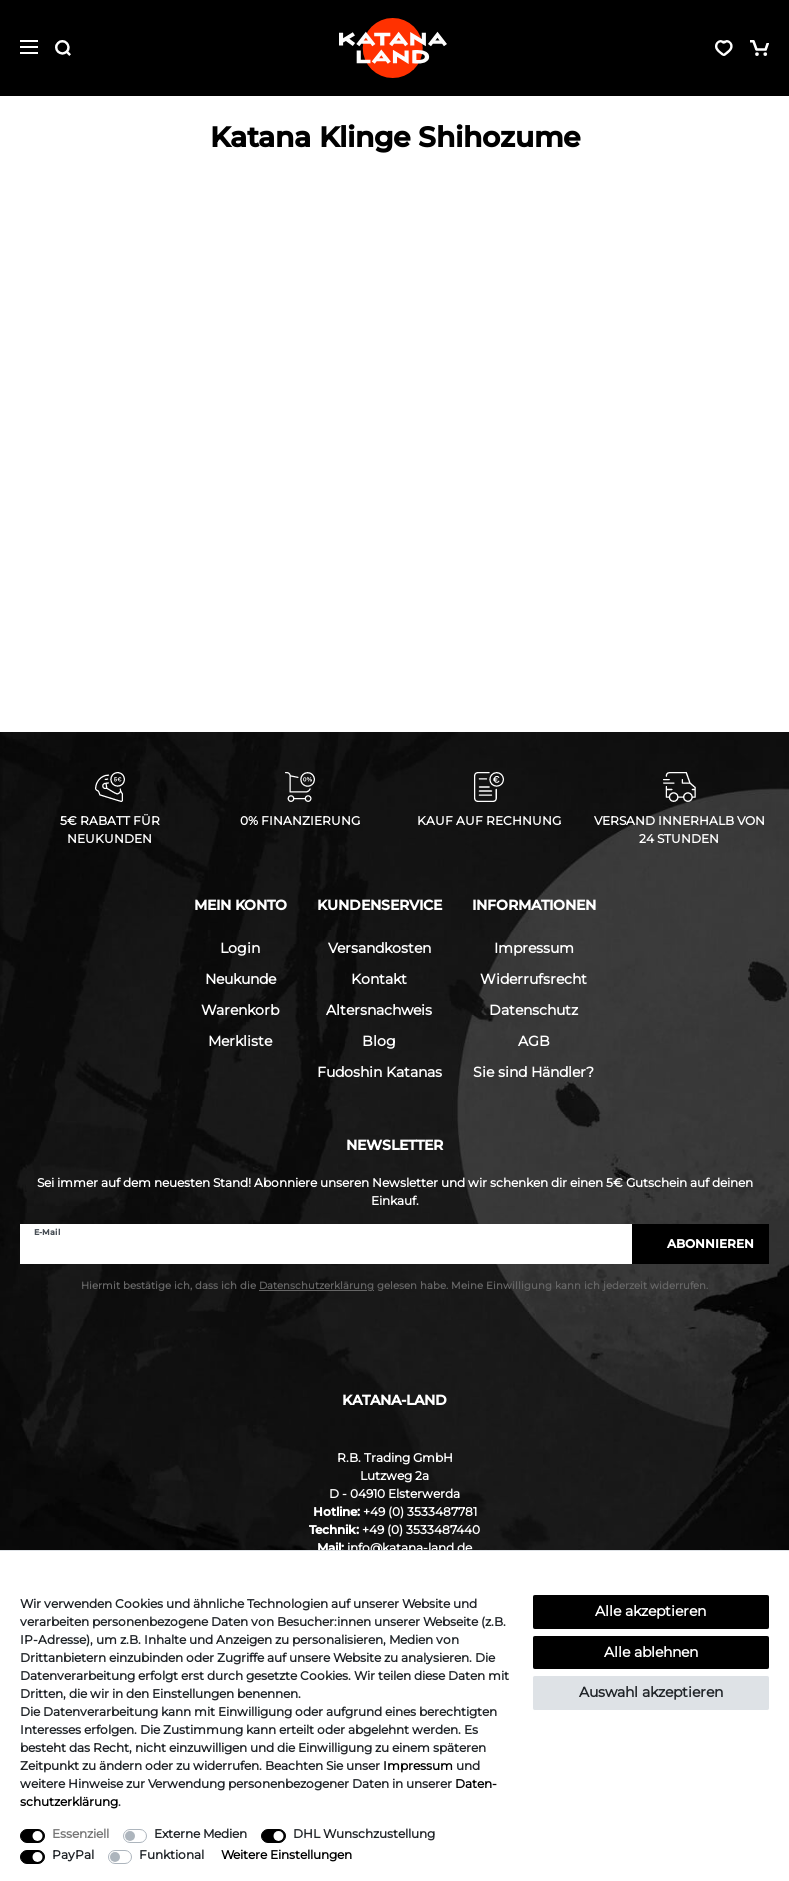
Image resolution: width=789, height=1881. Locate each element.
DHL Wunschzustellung (364, 1833)
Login (240, 948)
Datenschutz (533, 1010)
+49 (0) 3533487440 (421, 1529)
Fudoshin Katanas (379, 1072)
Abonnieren (700, 1243)
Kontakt (379, 979)
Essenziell (80, 1833)
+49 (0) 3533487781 (420, 1511)
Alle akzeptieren (650, 1611)
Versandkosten (379, 948)
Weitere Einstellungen (286, 1854)
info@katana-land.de (409, 1547)
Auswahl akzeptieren (651, 1692)
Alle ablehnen (651, 1652)
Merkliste (240, 1041)
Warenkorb (240, 1010)
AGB (534, 1041)
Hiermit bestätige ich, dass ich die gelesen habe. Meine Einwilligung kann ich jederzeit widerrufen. (394, 1285)
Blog (379, 1041)
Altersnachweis (379, 1010)
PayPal (73, 1854)
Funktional (171, 1854)
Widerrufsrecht (533, 979)
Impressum (534, 948)
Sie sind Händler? (533, 1072)
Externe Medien (200, 1833)
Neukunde (240, 979)
